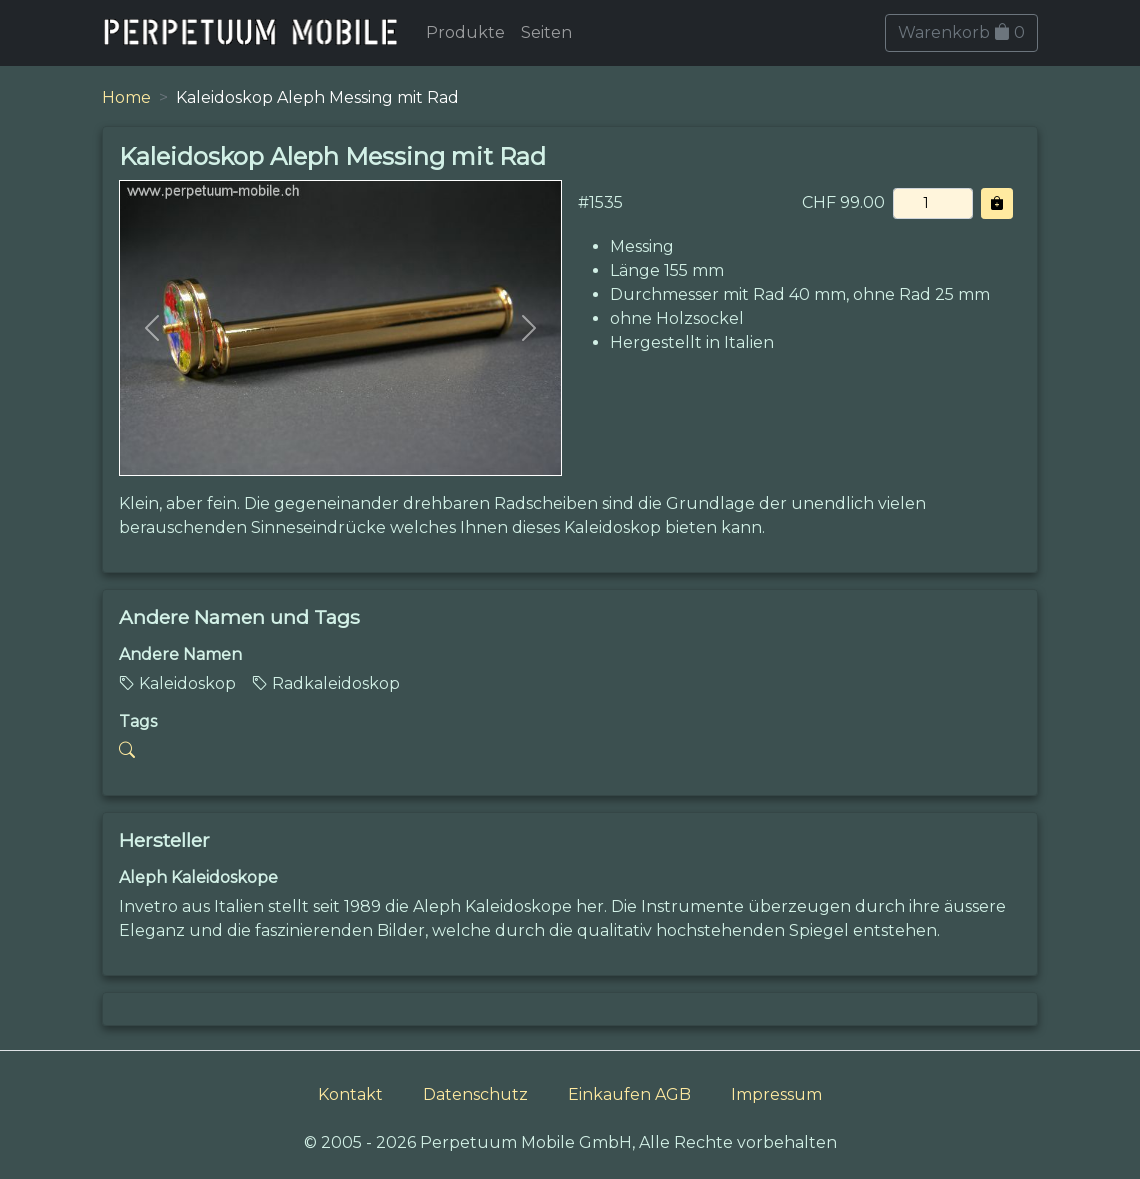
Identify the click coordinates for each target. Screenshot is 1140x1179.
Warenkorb (961, 32)
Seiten (546, 32)
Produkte (465, 32)
